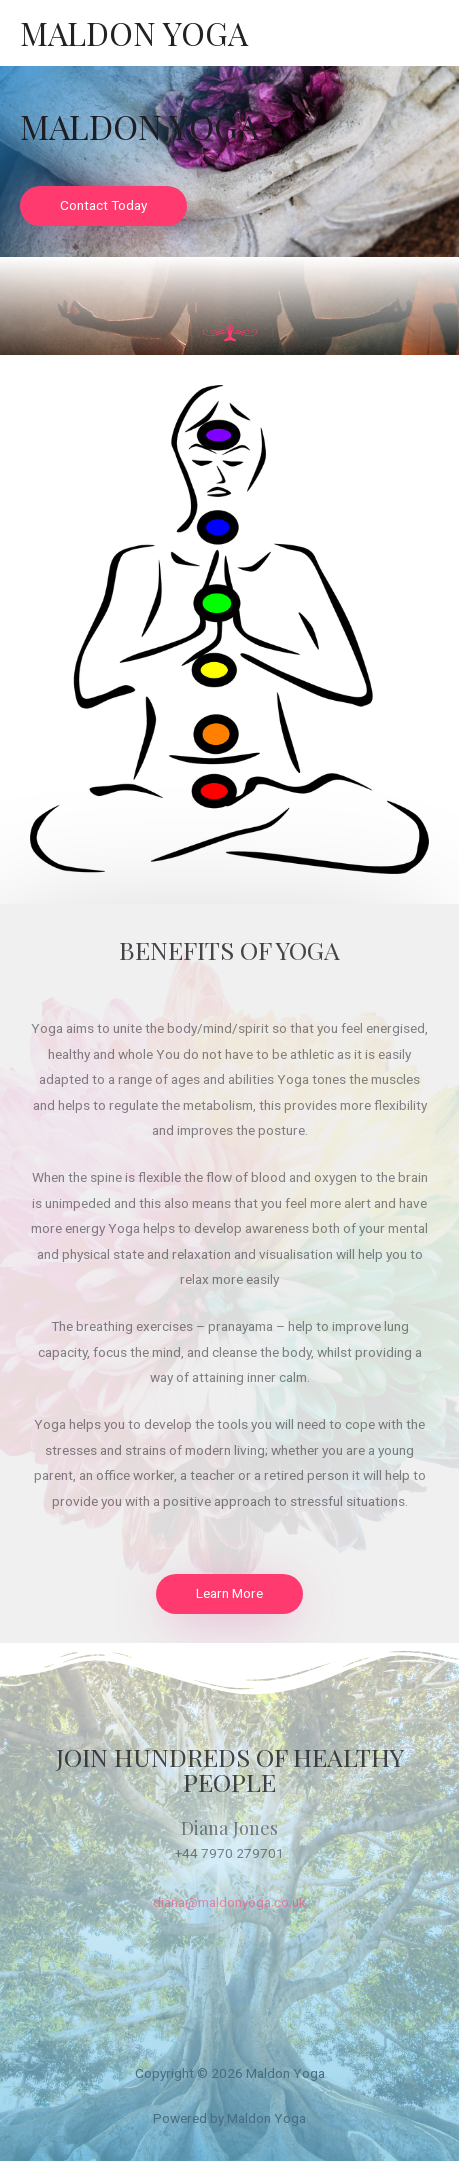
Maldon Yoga (134, 32)
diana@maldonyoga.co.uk (229, 1902)
